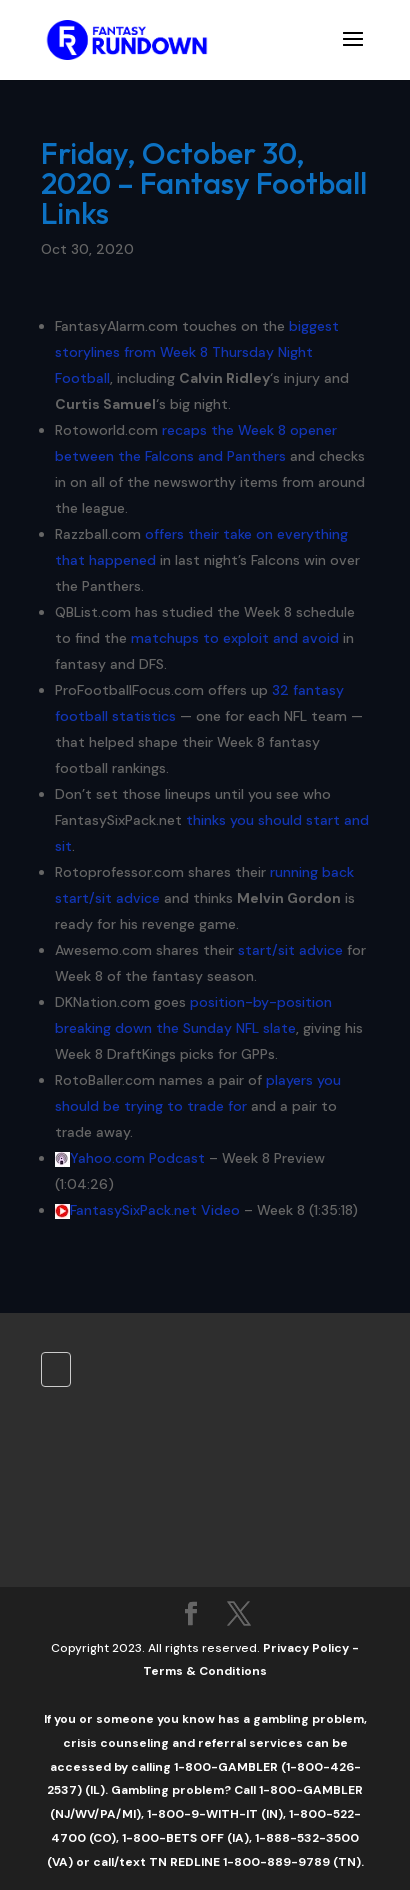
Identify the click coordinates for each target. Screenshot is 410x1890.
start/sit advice (290, 950)
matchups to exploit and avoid (235, 638)
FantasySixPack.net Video (155, 1210)
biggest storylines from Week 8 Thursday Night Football (197, 352)
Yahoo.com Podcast (137, 1158)
